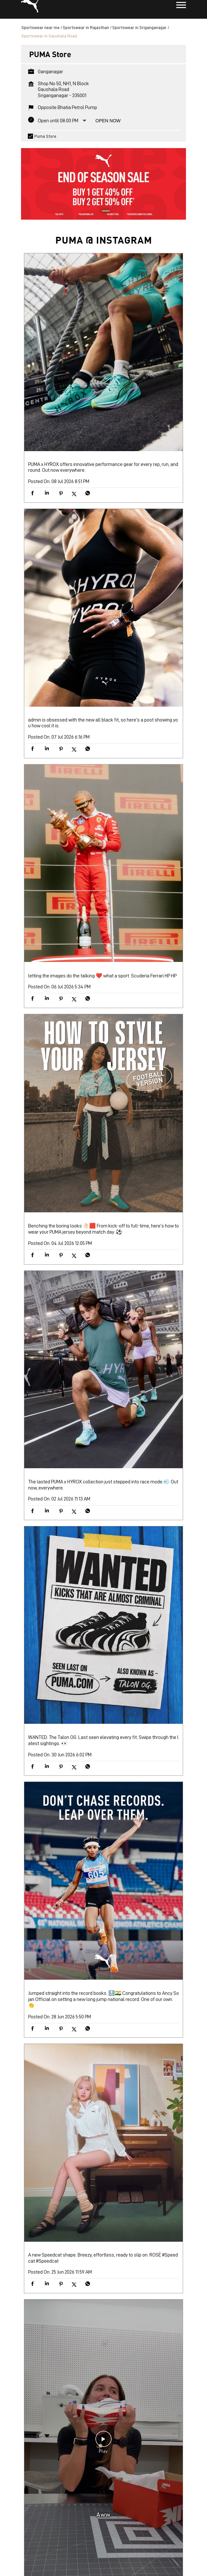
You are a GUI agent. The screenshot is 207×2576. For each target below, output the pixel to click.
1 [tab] (103, 219)
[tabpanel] (103, 188)
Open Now (108, 128)
